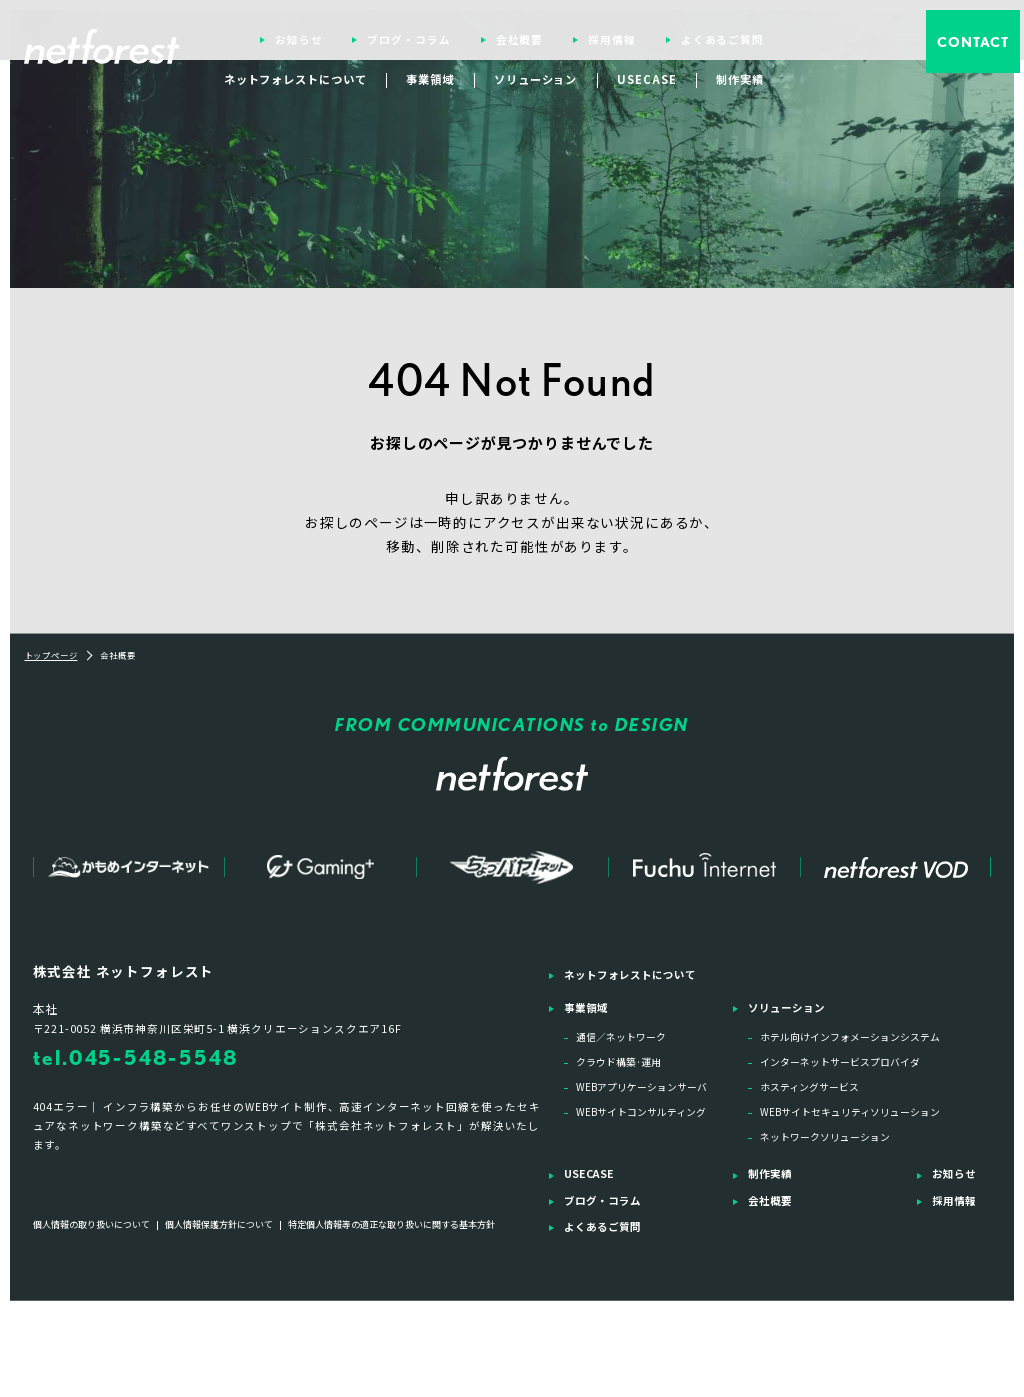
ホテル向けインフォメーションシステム (850, 1037)
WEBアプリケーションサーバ (641, 1087)
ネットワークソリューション (825, 1137)
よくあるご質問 (722, 39)
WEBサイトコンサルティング (641, 1112)
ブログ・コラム (410, 39)
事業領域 (431, 79)
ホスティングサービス (809, 1087)
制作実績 (740, 79)
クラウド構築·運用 (618, 1062)
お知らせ (300, 39)
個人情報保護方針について (219, 1224)
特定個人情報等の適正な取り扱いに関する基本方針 (391, 1224)
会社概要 (520, 39)
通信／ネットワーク (621, 1037)
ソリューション (536, 79)
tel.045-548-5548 (136, 1057)
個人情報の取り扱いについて (91, 1224)
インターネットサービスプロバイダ (840, 1062)
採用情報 (612, 39)
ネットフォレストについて (297, 79)
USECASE (647, 79)
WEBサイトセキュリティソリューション (850, 1112)
